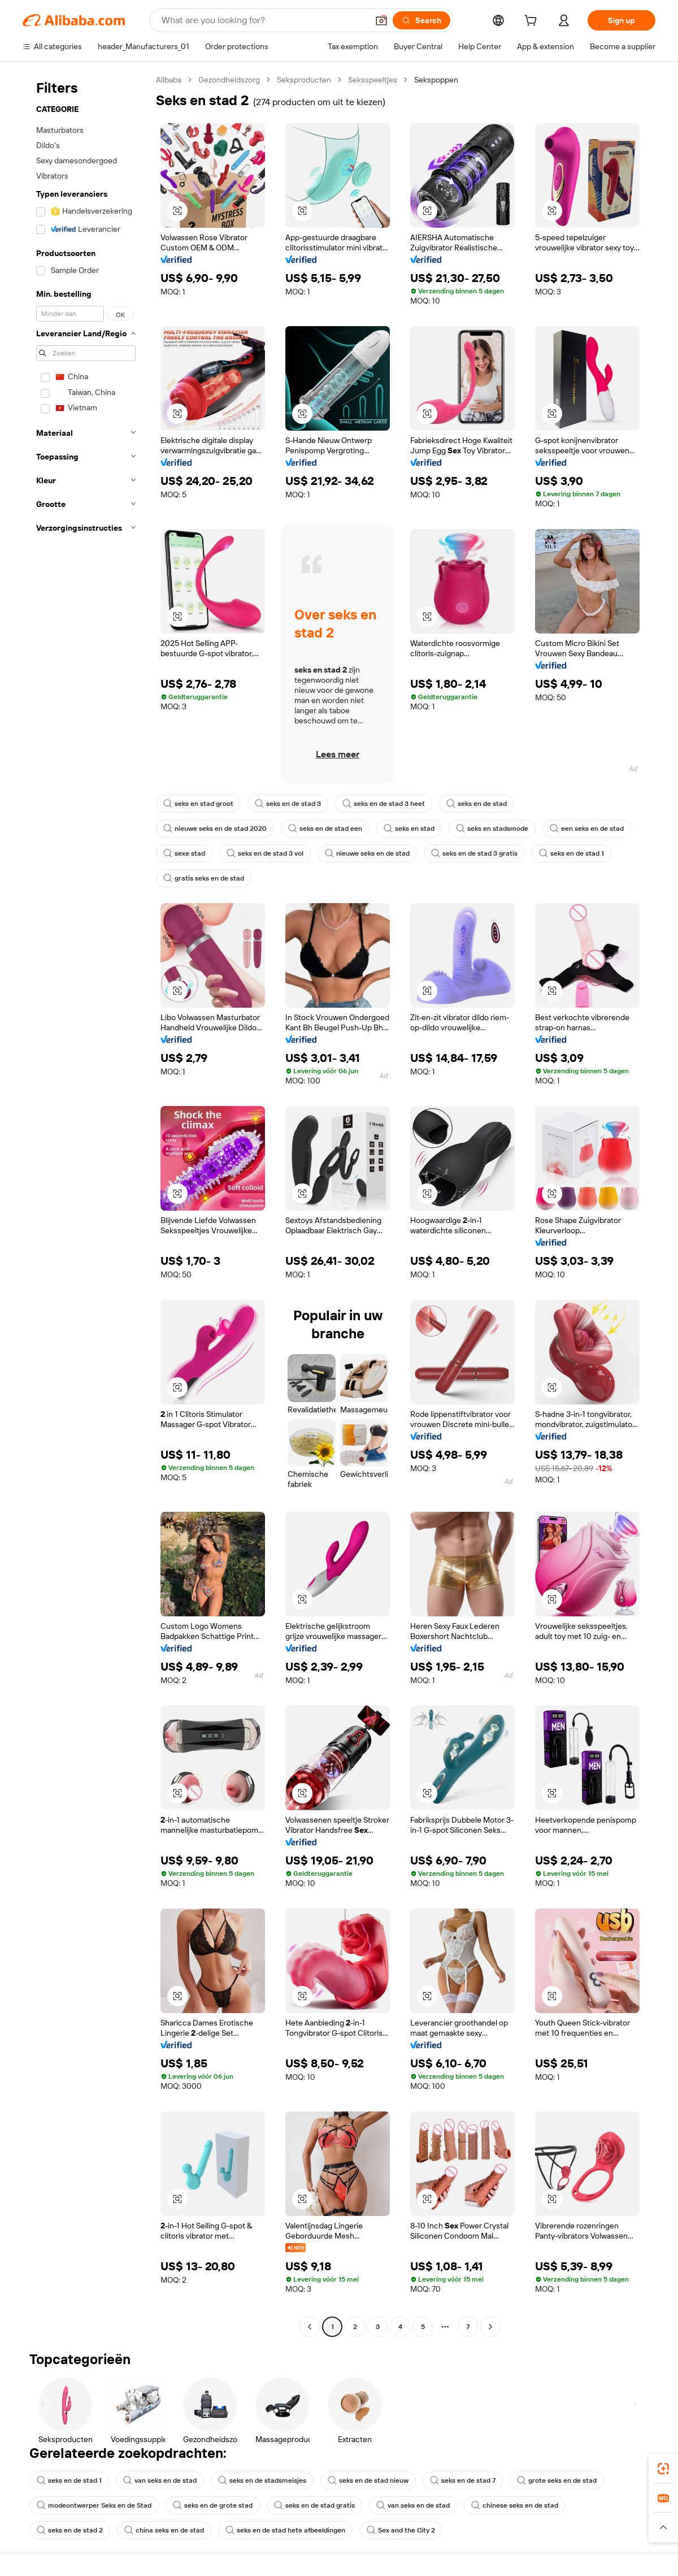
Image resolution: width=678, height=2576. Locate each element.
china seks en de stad (164, 2530)
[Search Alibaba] (264, 20)
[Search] (421, 20)
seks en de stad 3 (288, 803)
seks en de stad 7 (463, 2480)
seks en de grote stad (213, 2505)
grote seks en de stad (557, 2480)
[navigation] (85, 1204)
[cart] (532, 22)
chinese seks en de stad (514, 2505)
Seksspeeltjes (372, 79)
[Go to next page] (490, 2327)
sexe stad (184, 853)
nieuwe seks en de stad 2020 (215, 828)
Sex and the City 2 (401, 2530)
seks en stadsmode (492, 828)
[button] (381, 20)
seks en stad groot (198, 803)
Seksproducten (304, 79)
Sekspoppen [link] (436, 79)
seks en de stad (476, 803)
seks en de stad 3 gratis (474, 853)
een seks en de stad (587, 828)
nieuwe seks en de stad (367, 853)
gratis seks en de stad (203, 878)
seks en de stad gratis (314, 2505)
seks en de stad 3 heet (383, 803)
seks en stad (409, 828)
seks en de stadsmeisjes (262, 2480)
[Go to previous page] (309, 2327)
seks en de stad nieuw (368, 2480)
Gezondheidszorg (229, 79)
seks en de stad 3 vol (265, 853)
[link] (663, 2468)
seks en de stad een (325, 828)
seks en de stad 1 (571, 853)
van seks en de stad (160, 2480)
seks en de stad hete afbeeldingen (285, 2530)
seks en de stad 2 (70, 2530)
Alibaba (168, 79)
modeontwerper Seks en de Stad (94, 2505)
